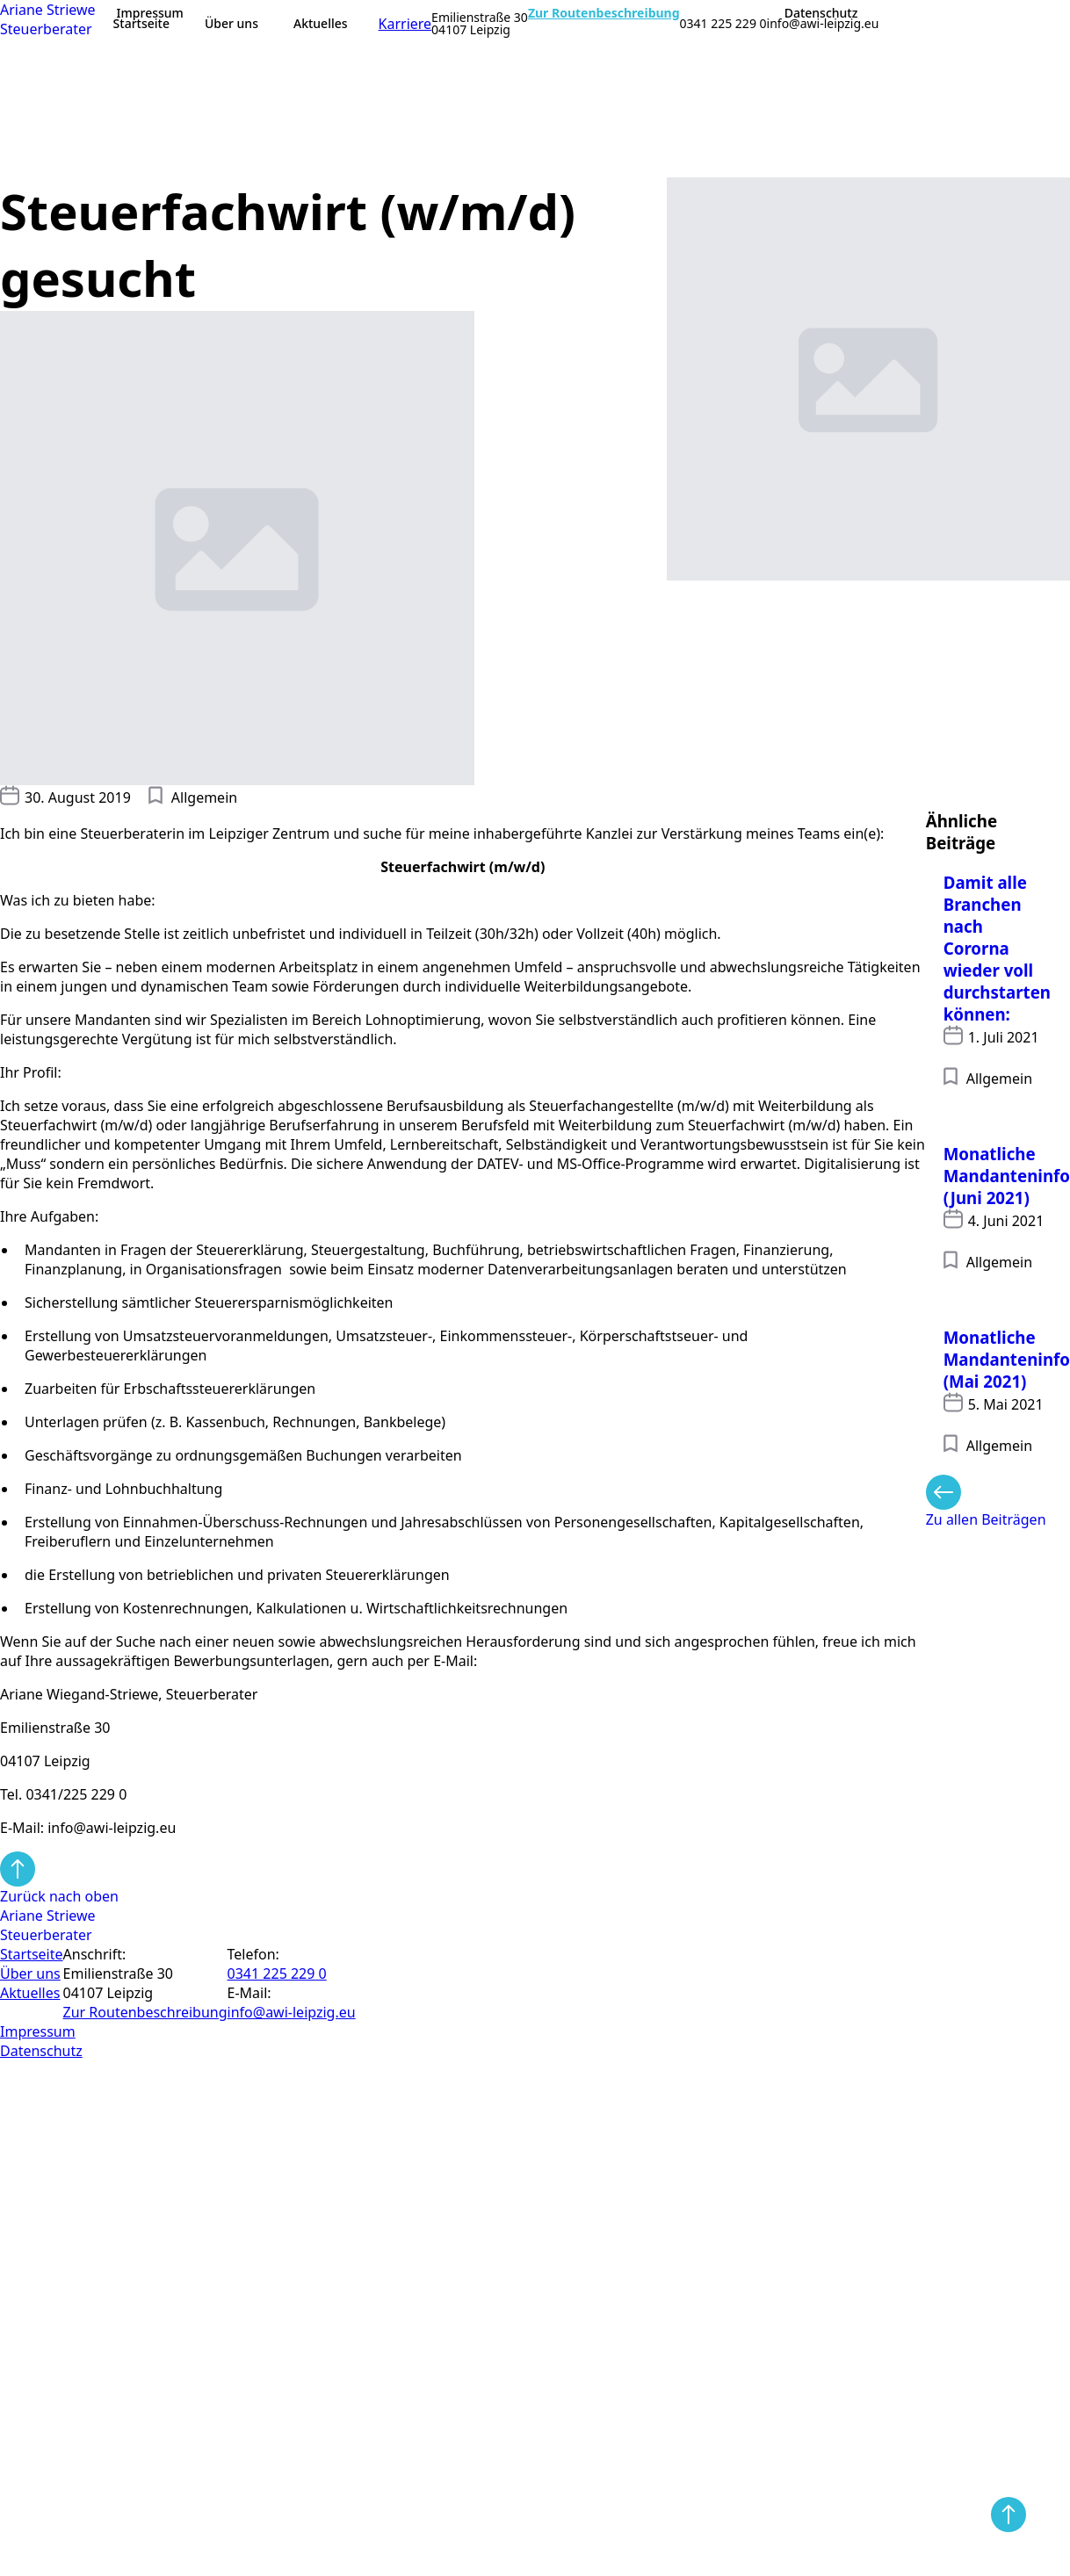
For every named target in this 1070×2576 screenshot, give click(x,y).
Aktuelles (320, 23)
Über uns (231, 23)
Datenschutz (821, 13)
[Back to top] (1008, 2514)
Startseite (141, 23)
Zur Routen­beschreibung (145, 2012)
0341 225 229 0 (723, 24)
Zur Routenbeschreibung (604, 13)
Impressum (150, 13)
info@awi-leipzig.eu (823, 24)
